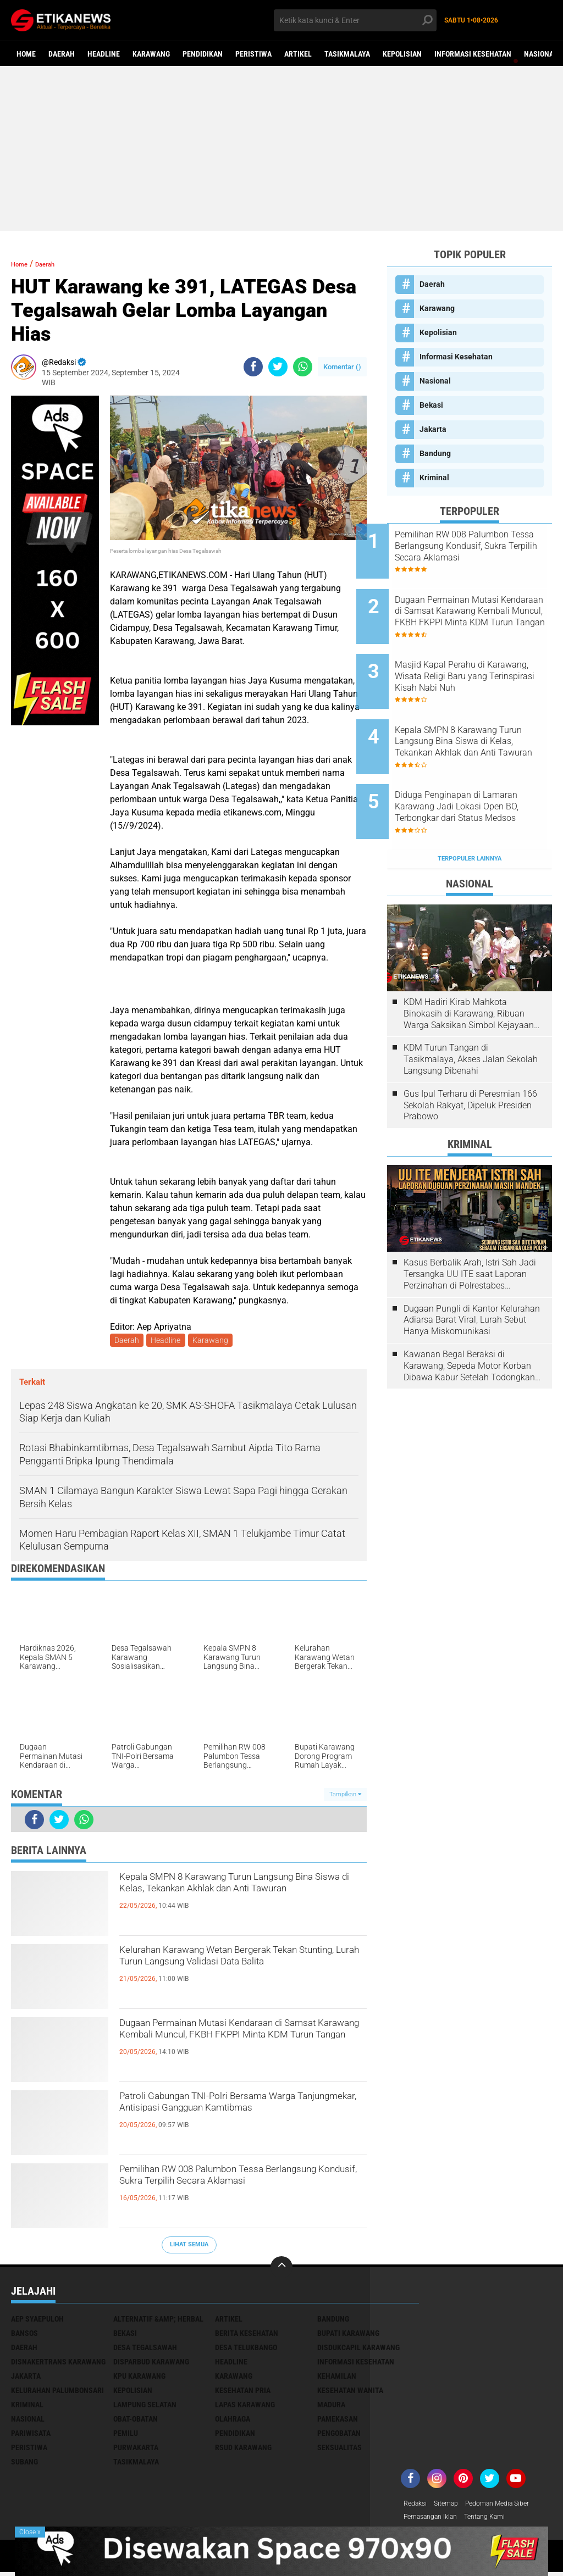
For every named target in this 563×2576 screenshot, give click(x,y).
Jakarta (433, 429)
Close (30, 2532)
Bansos (24, 2335)
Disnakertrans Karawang (58, 2364)
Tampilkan (345, 1796)
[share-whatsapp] (302, 366)
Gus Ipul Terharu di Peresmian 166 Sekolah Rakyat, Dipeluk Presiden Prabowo (470, 1057)
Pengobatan (339, 2435)
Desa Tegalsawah (145, 2349)
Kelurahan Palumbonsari (57, 2392)
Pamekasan (337, 2421)
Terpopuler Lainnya (469, 810)
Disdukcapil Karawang (358, 2349)
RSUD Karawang (243, 2449)
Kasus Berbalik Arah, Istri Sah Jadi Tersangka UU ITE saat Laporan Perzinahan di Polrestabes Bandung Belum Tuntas (470, 1226)
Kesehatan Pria (243, 2392)
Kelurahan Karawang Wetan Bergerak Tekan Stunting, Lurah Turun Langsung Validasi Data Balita (237, 1973)
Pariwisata (31, 2435)
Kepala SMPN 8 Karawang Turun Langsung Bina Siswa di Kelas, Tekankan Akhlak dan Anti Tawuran (227, 1900)
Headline (103, 53)
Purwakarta (135, 2449)
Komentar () (342, 367)
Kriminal (434, 477)
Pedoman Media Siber (510, 2506)
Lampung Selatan (144, 2406)
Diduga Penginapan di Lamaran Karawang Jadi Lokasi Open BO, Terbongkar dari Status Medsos (480, 768)
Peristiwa (253, 53)
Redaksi (417, 2506)
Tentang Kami (498, 2520)
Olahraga (232, 2421)
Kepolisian (402, 53)
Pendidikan (203, 53)
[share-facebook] (253, 366)
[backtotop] (281, 2269)
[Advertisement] (281, 148)
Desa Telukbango (246, 2349)
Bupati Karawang (348, 2335)
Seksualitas (339, 2449)
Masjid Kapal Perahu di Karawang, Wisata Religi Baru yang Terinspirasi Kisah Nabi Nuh (483, 657)
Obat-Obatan (135, 2421)
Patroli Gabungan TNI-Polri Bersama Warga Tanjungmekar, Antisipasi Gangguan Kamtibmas (231, 2119)
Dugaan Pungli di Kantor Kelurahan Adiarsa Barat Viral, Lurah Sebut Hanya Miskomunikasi (472, 1272)
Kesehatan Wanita (350, 2392)
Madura (331, 2406)
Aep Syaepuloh (37, 2321)
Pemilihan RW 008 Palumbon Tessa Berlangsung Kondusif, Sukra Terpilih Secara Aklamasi (232, 2192)
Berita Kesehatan (246, 2335)
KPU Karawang (139, 2378)
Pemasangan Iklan (435, 2520)
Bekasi (431, 405)
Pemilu (125, 2435)
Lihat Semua (189, 2246)
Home (26, 53)
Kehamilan (336, 2378)
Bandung (435, 453)
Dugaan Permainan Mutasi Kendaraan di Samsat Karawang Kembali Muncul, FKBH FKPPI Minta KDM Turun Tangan (238, 2046)
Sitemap (452, 2506)
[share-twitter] (278, 366)
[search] (355, 20)
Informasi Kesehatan (472, 53)
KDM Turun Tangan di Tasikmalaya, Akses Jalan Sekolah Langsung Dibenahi (471, 1011)
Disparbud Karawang (151, 2364)
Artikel (298, 53)
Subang (24, 2464)
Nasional (541, 53)
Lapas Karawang (245, 2406)
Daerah (61, 53)
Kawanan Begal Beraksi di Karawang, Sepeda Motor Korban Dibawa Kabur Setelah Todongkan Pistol (469, 1318)
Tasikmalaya (347, 53)
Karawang (151, 53)
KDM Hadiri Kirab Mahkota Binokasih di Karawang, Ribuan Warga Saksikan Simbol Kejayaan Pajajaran (469, 965)
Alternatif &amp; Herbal (158, 2321)
